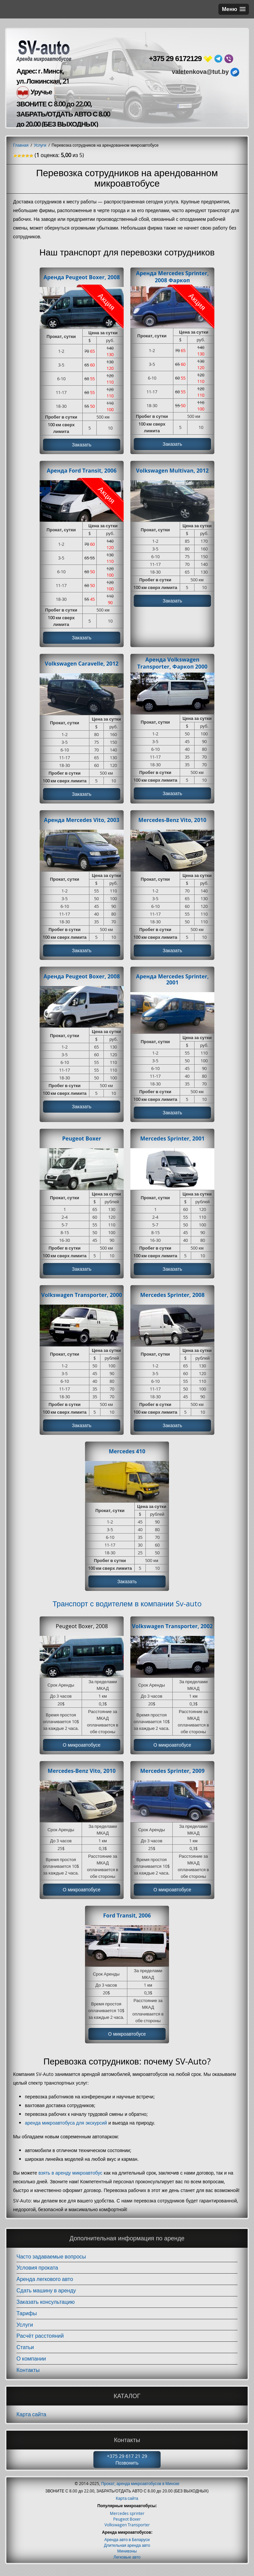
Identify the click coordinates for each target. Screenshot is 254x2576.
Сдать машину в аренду (46, 2295)
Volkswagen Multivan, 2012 (172, 471)
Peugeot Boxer (81, 1141)
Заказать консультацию (45, 2307)
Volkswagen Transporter (127, 2529)
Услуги (24, 2329)
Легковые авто (127, 2561)
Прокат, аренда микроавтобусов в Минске (140, 2488)
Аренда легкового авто (44, 2284)
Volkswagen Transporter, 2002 (172, 1630)
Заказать (81, 445)
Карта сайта (31, 2419)
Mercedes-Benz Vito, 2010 (172, 821)
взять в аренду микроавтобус (70, 2178)
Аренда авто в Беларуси (127, 2544)
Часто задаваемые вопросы (51, 2261)
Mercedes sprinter (127, 2518)
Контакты (28, 2375)
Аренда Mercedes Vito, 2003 (81, 821)
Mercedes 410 (127, 1454)
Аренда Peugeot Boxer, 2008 (81, 277)
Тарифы (26, 2318)
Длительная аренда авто (127, 2550)
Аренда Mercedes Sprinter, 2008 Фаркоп (172, 277)
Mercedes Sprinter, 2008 (172, 1297)
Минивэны (127, 2556)
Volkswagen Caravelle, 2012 (81, 664)
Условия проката (37, 2272)
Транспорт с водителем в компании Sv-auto (126, 1607)
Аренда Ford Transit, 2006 (82, 471)
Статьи (25, 2352)
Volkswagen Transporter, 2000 (81, 1297)
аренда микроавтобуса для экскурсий (66, 2128)
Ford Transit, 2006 (127, 1920)
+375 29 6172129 (175, 58)
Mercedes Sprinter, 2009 (172, 1775)
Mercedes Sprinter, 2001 (172, 1141)
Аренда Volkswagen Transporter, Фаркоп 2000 (172, 664)
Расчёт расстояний (40, 2340)
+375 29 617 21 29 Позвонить (127, 2464)
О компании (31, 2363)
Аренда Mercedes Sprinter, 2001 (172, 981)
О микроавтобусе (81, 1749)
